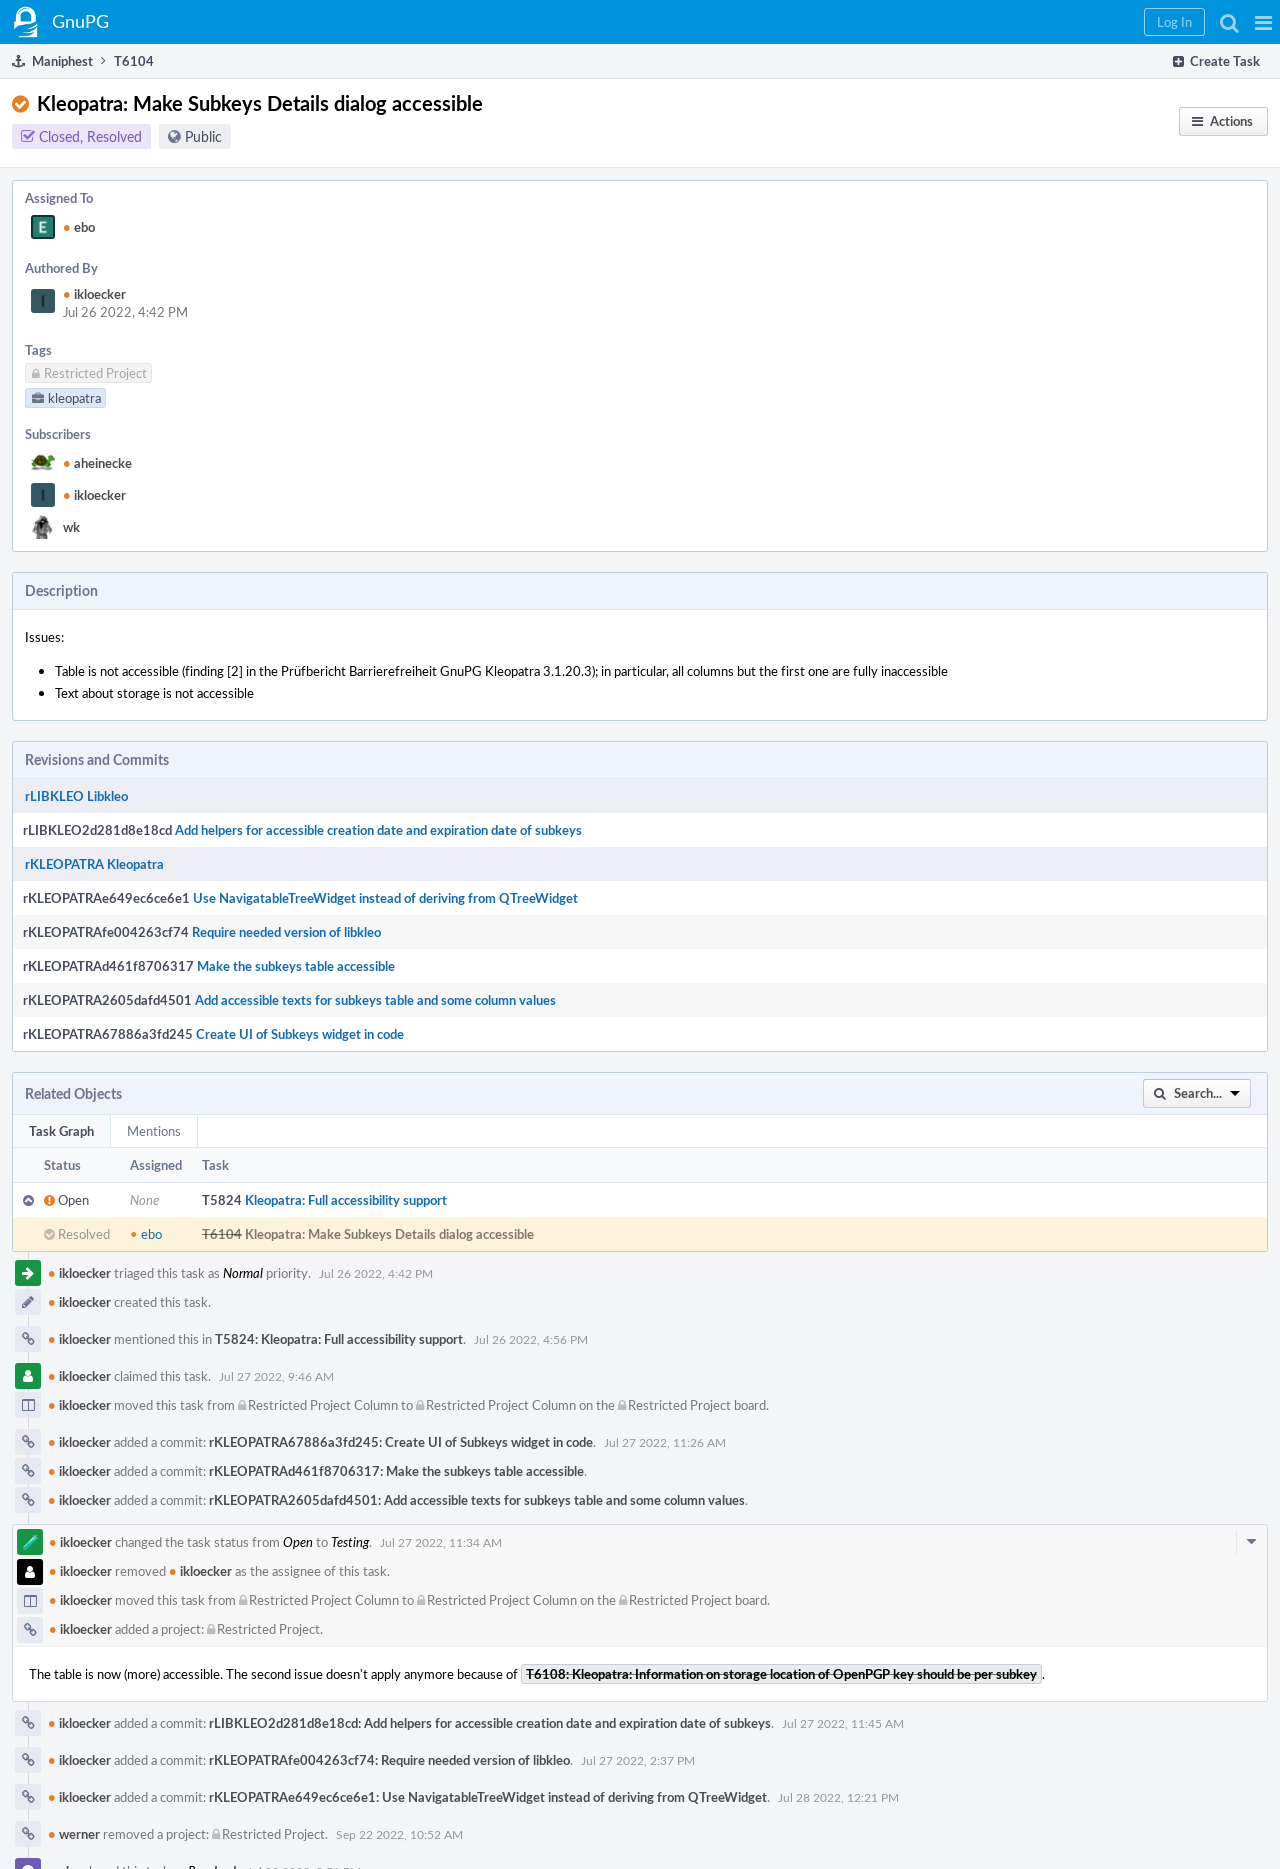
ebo (79, 227)
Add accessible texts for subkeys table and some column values (375, 1000)
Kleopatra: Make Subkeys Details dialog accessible (389, 1234)
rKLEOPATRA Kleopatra (94, 864)
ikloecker (94, 294)
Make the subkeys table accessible (296, 966)
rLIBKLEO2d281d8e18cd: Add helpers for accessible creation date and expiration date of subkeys (490, 1723)
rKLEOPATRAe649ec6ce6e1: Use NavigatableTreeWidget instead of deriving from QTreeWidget (488, 1797)
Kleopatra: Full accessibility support (346, 1200)
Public (203, 136)
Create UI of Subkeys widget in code (300, 1034)
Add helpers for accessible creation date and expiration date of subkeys (378, 830)
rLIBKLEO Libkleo (76, 796)
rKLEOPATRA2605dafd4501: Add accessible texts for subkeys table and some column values (477, 1500)
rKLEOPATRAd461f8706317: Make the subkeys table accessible (396, 1471)
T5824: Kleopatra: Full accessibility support (339, 1339)
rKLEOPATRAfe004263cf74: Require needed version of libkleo (389, 1760)
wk (71, 527)
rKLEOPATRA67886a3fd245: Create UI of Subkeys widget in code (401, 1442)
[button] (1263, 22)
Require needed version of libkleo (286, 932)
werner (74, 1834)
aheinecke (97, 463)
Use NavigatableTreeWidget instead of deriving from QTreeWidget (385, 898)
